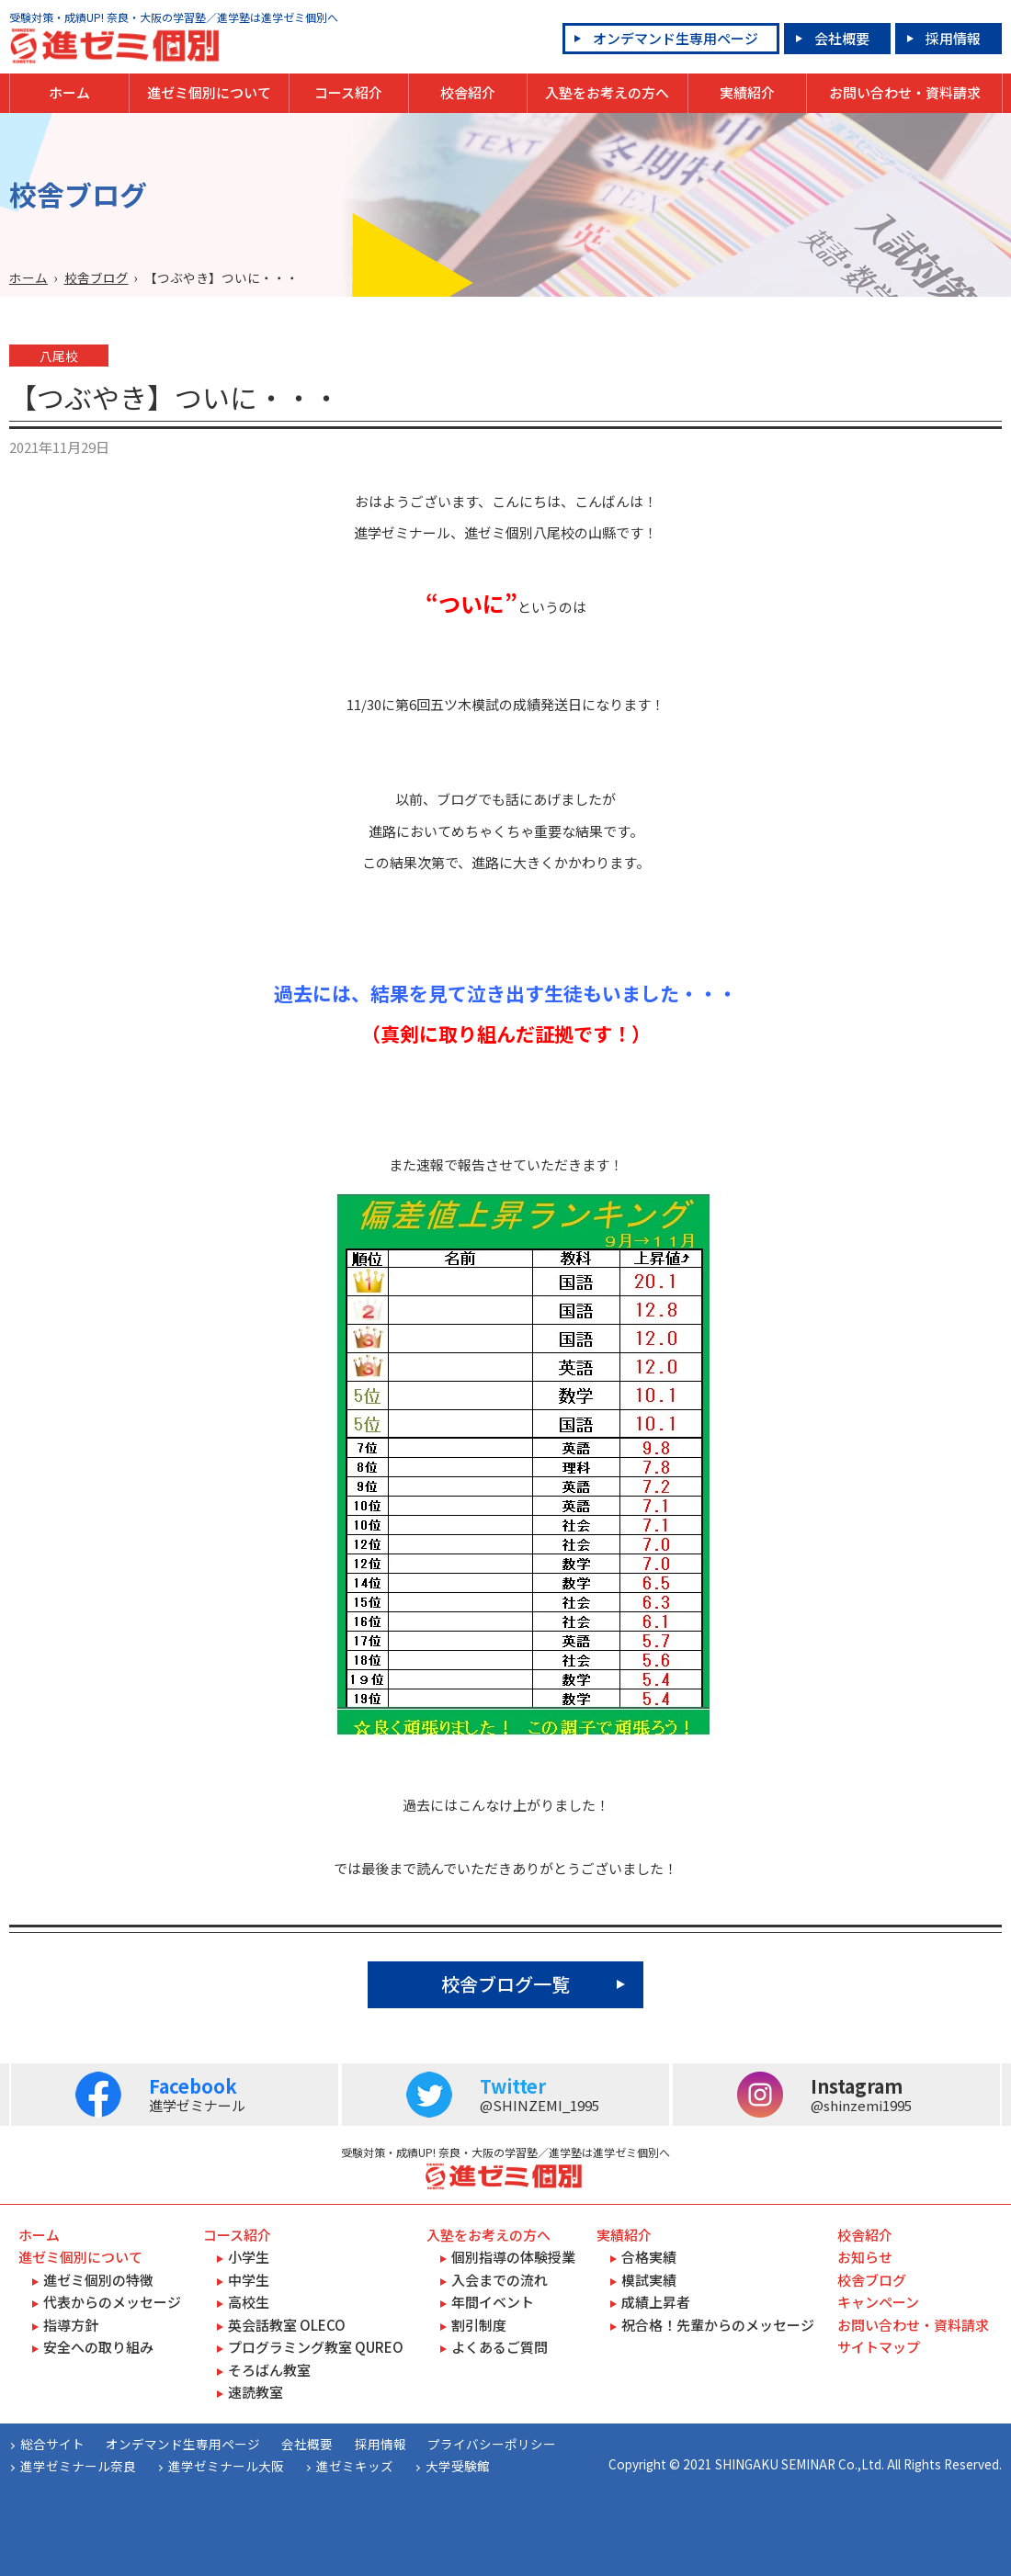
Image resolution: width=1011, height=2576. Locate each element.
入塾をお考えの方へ (607, 92)
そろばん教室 (269, 2369)
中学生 (248, 2279)
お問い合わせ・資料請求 (905, 92)
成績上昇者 (655, 2301)
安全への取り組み (98, 2346)
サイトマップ (878, 2346)
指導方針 (70, 2324)
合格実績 (648, 2256)
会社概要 (841, 38)
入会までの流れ (499, 2279)
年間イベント (492, 2301)
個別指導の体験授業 (513, 2256)
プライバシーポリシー (491, 2444)
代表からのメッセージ (112, 2301)
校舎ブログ (96, 277)
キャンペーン (878, 2301)
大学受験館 (458, 2466)
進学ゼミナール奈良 (78, 2466)
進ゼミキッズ (354, 2466)
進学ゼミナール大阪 (226, 2466)
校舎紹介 (467, 92)
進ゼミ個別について (209, 92)
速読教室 (255, 2391)
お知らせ (864, 2256)
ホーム (69, 92)
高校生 (248, 2301)
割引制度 (478, 2324)
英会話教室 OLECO (287, 2324)
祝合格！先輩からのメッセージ (717, 2324)
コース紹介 (348, 92)
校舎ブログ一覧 (505, 1984)
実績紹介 (747, 92)
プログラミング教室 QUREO (315, 2346)
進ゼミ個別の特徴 (98, 2279)
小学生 (248, 2256)
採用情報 (953, 38)
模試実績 (648, 2279)
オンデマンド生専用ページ (675, 38)
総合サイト (52, 2444)
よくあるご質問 (499, 2346)
